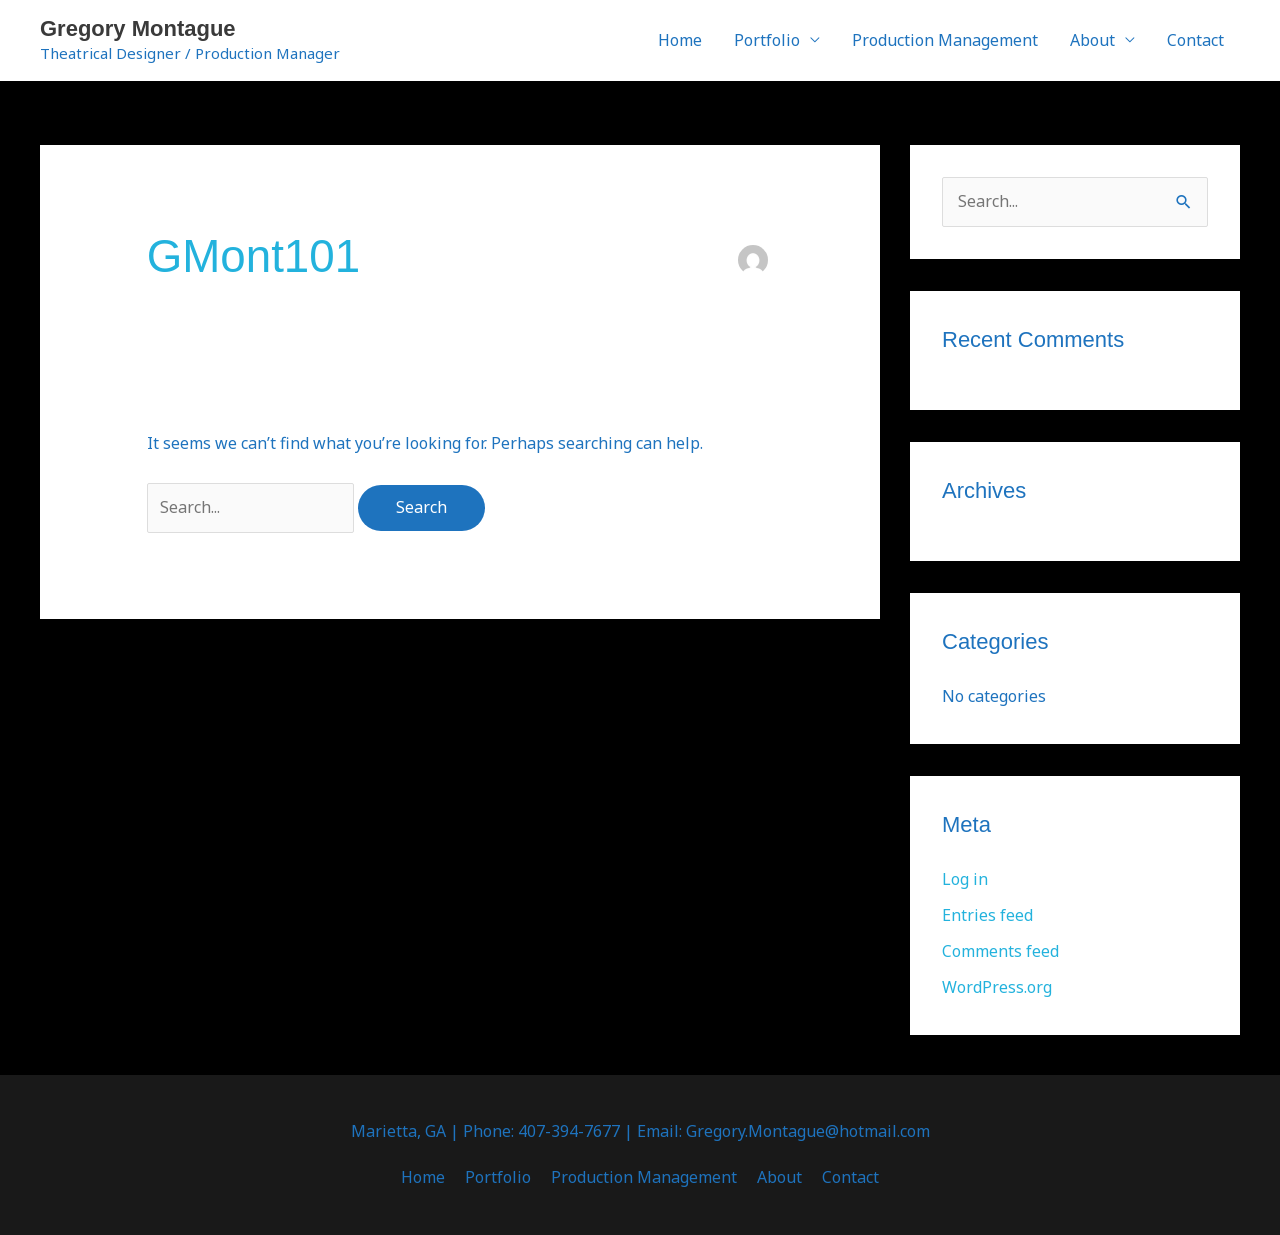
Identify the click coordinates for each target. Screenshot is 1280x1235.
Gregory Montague (138, 28)
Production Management (945, 40)
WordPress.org (997, 987)
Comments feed (1000, 951)
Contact (1195, 40)
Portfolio (767, 40)
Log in (965, 879)
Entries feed (987, 915)
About (1092, 40)
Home (680, 40)
